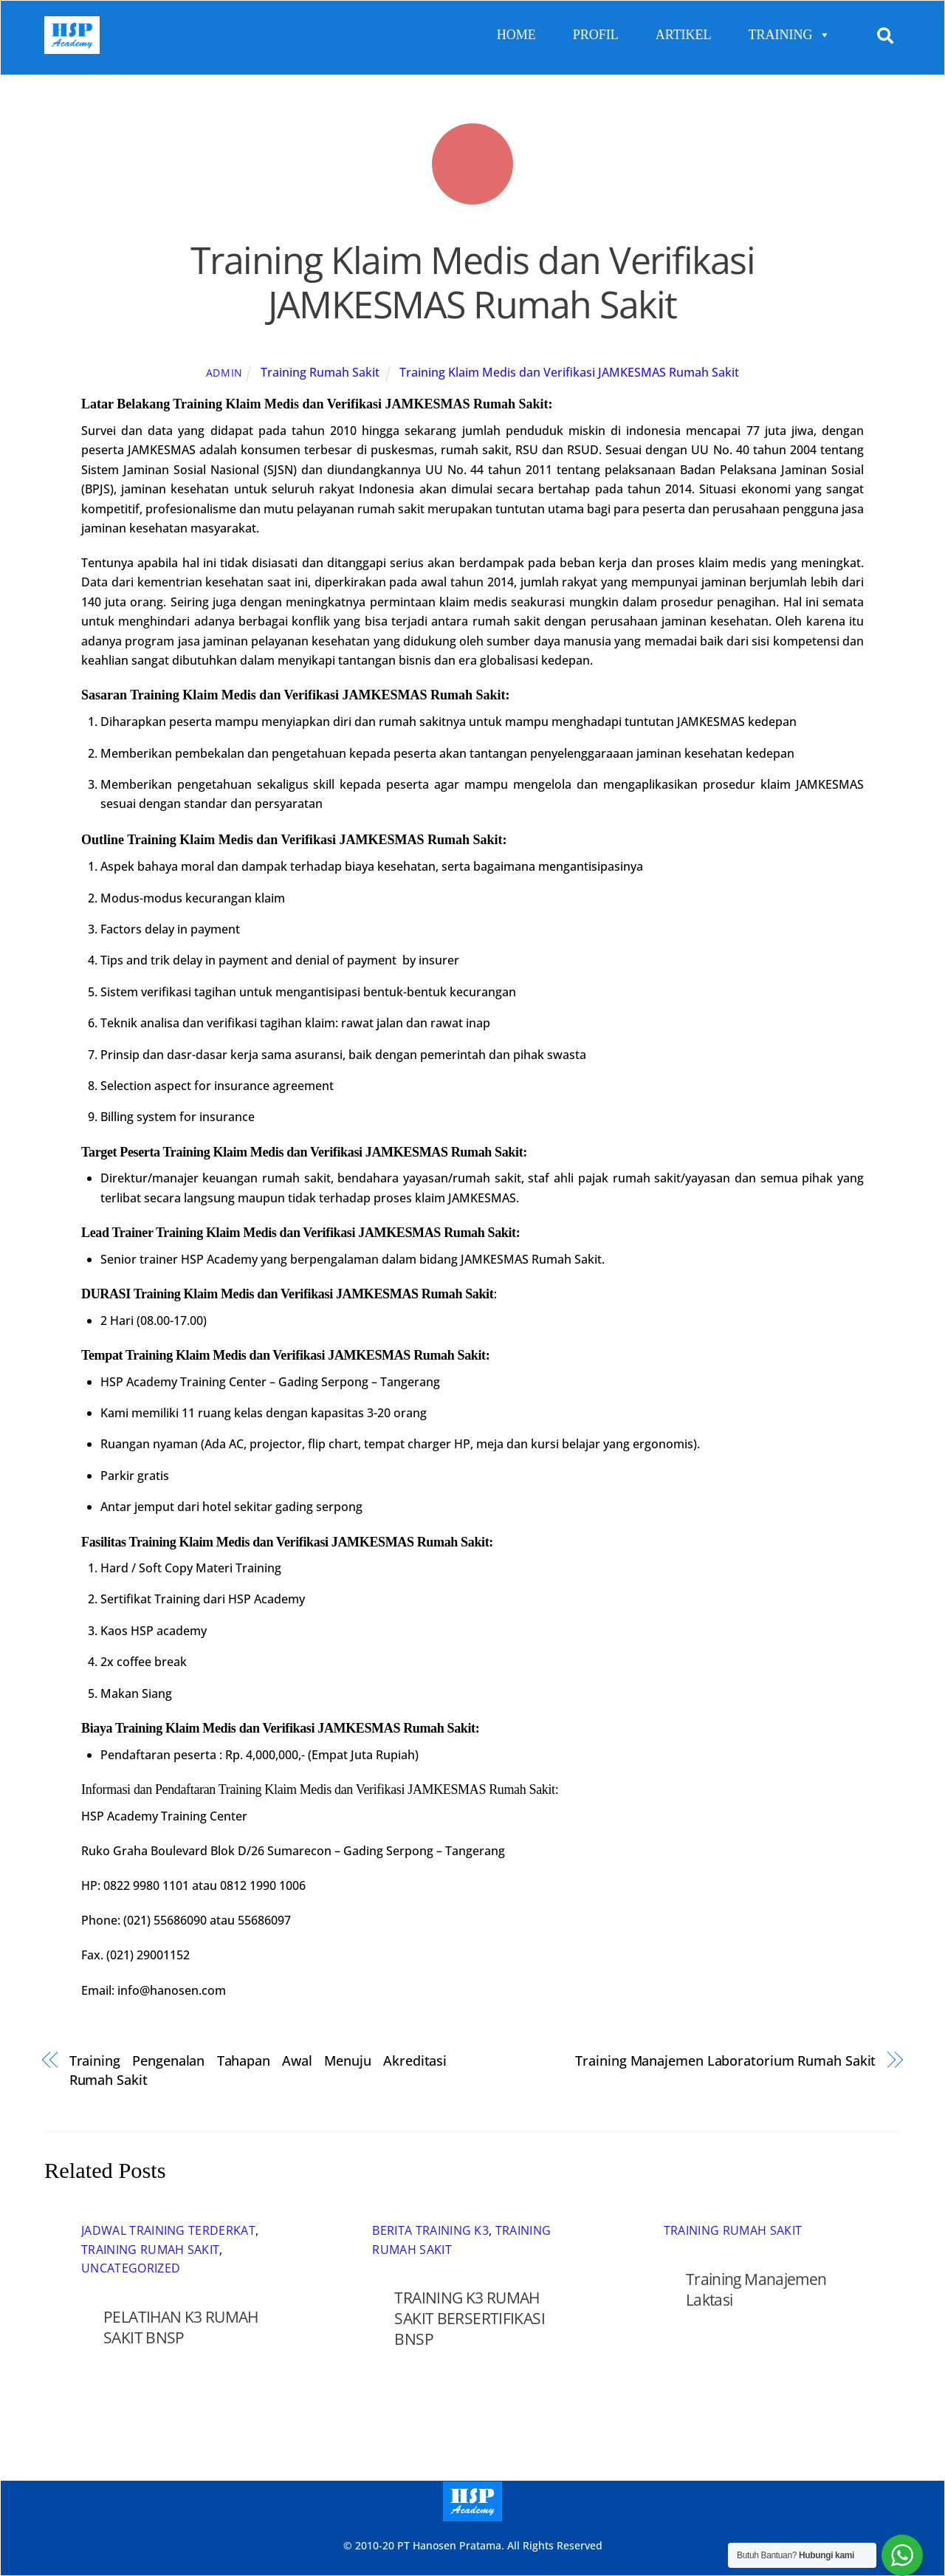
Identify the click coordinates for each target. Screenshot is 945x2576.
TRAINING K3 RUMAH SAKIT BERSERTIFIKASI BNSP (469, 2319)
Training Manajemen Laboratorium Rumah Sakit (725, 2060)
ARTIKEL (684, 34)
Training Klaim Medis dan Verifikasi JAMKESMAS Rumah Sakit (472, 283)
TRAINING (790, 34)
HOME (516, 34)
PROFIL (596, 34)
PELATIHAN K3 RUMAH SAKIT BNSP (180, 2327)
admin (225, 373)
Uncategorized (130, 2269)
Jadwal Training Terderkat (168, 2231)
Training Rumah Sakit (320, 373)
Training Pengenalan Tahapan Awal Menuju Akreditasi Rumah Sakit (258, 2070)
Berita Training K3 (430, 2231)
